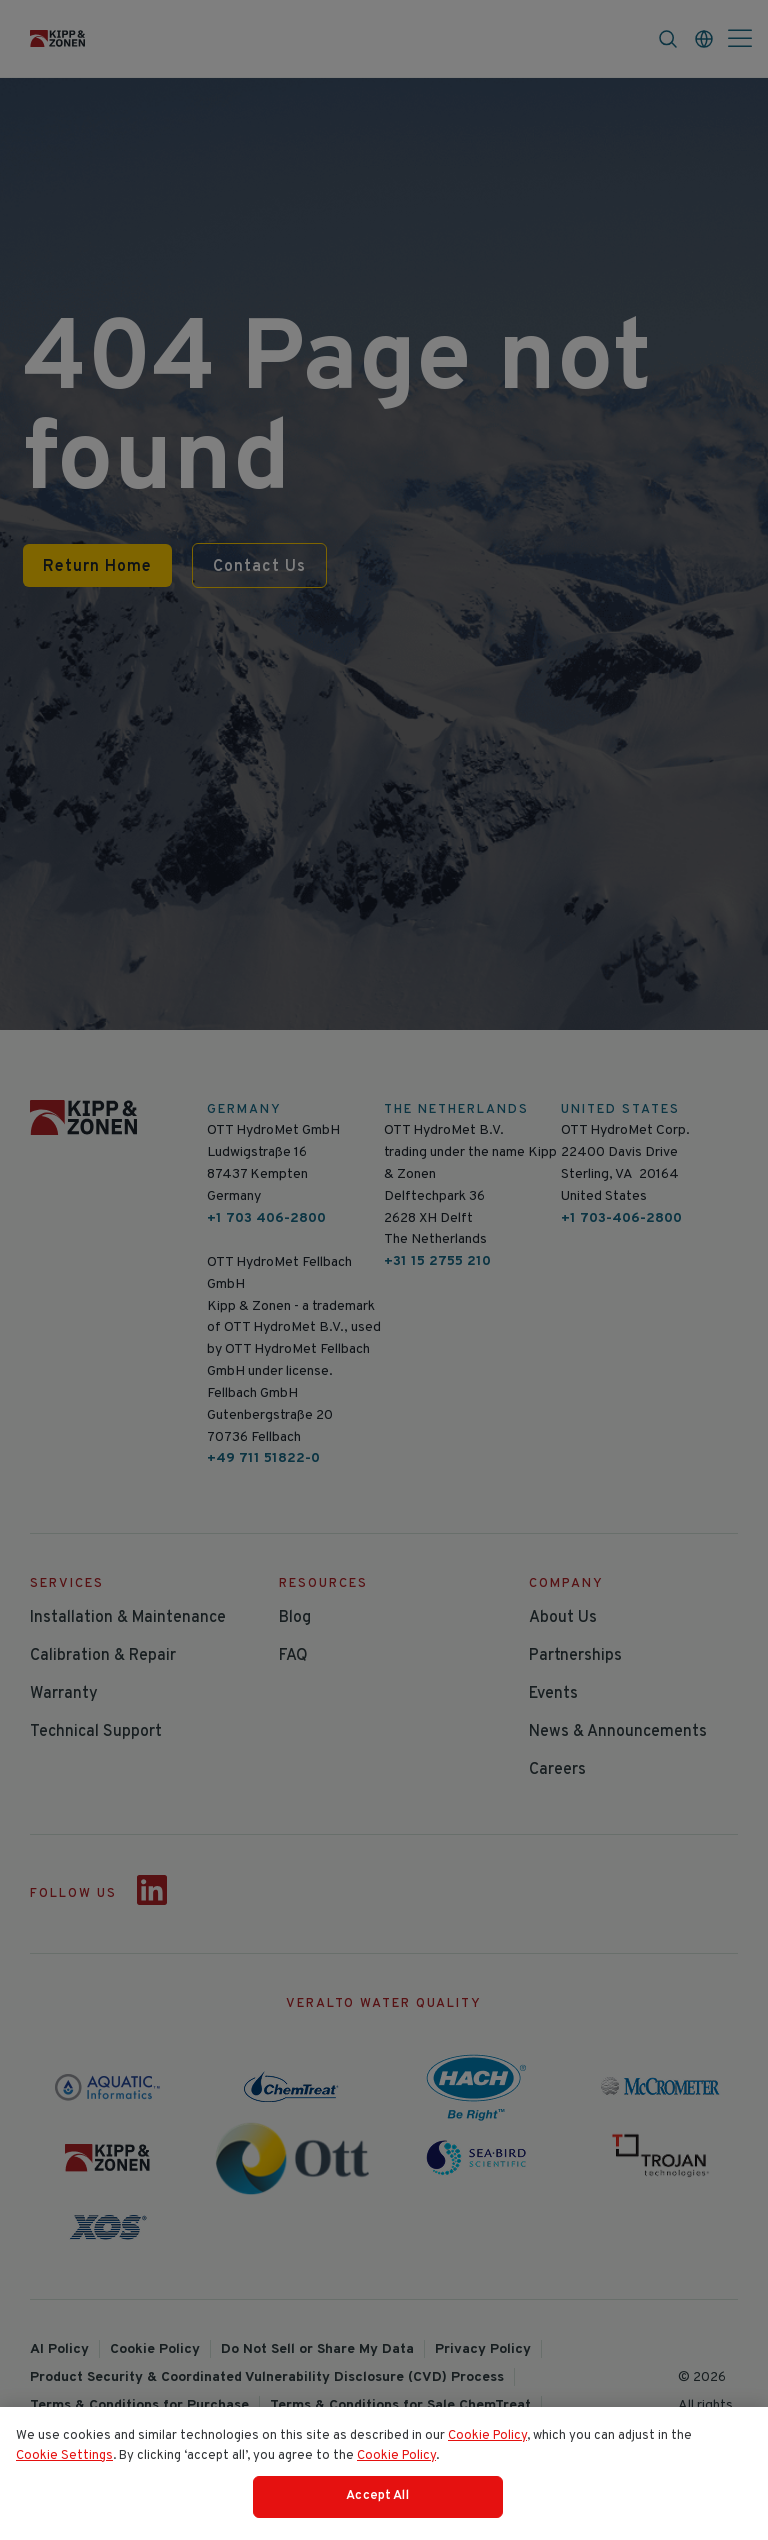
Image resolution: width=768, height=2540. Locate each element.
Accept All (377, 2501)
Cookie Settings (64, 2460)
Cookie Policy (487, 2441)
